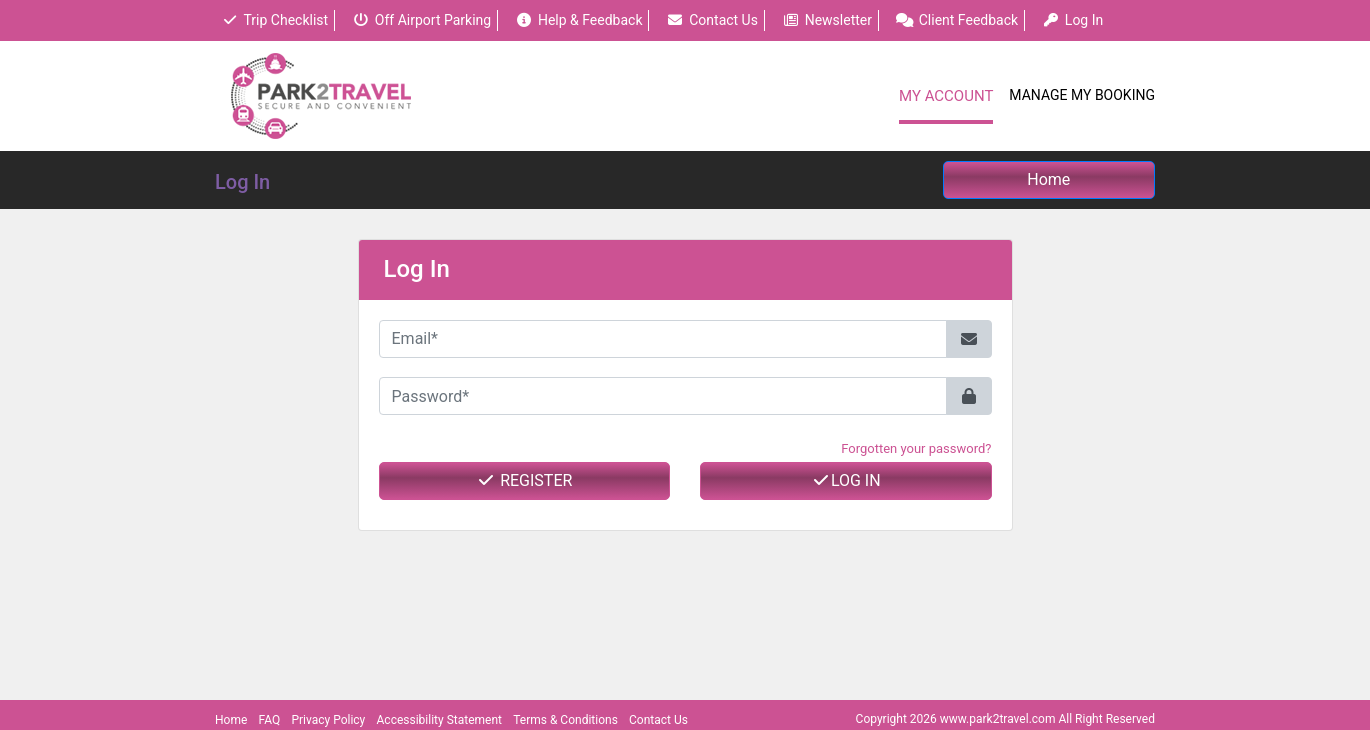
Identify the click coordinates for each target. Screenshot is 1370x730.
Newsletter (827, 20)
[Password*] (663, 396)
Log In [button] (1072, 20)
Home (231, 720)
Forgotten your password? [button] (916, 448)
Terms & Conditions (565, 720)
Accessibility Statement (439, 720)
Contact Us (712, 20)
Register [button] (524, 480)
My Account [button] (946, 96)
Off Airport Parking (421, 20)
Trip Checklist (274, 20)
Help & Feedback (578, 20)
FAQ (270, 720)
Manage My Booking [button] (1082, 95)
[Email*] (663, 339)
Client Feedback (957, 20)
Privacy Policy (328, 720)
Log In (846, 480)
